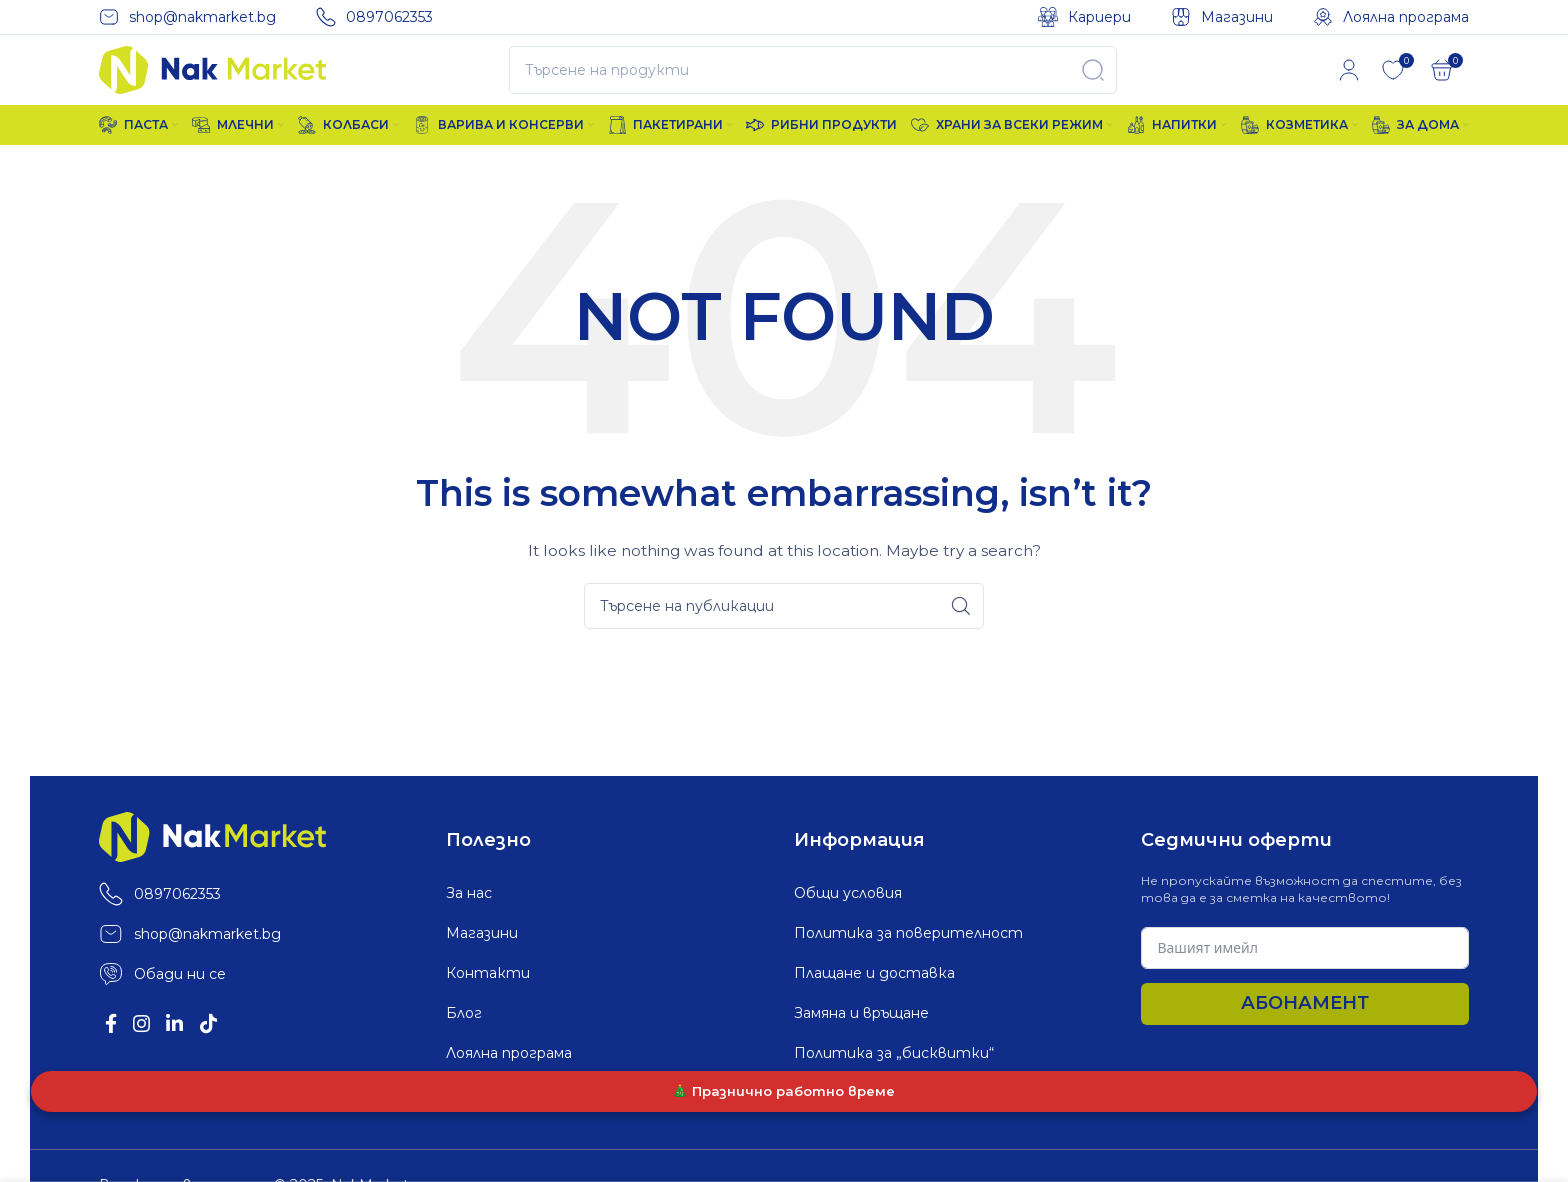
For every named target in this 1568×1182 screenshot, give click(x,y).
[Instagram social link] (152, 1057)
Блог (464, 1041)
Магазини (482, 961)
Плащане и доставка (874, 1001)
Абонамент (1305, 1031)
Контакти (488, 1001)
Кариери (477, 1121)
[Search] (813, 87)
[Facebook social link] (114, 1057)
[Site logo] (212, 86)
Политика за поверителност (908, 961)
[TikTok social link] (234, 1057)
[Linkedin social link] (193, 1057)
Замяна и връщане (861, 1041)
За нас (469, 921)
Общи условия (848, 921)
